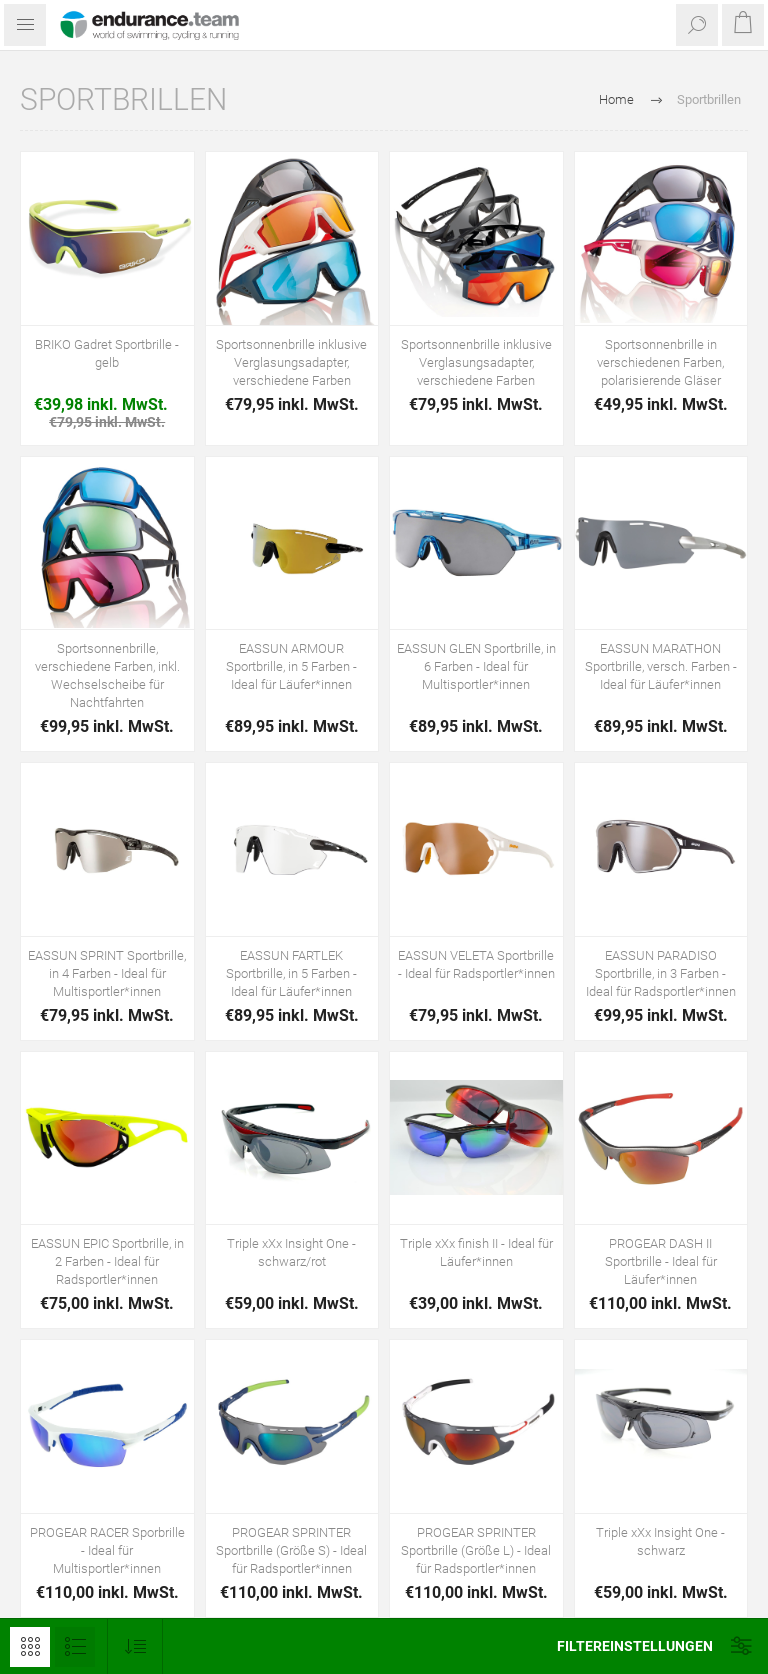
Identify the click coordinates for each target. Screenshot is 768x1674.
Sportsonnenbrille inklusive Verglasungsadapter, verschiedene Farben (291, 362)
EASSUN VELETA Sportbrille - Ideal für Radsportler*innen (476, 964)
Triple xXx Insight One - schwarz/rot (291, 1252)
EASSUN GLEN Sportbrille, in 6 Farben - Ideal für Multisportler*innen (476, 666)
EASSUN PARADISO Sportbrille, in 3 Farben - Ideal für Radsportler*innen (661, 973)
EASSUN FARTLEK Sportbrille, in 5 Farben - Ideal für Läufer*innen (291, 973)
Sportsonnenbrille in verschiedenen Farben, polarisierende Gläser (660, 362)
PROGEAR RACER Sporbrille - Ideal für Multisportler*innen (107, 1550)
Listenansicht (75, 1647)
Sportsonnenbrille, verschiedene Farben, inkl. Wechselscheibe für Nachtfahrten (107, 675)
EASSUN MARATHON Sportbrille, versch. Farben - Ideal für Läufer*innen (661, 666)
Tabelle (30, 1647)
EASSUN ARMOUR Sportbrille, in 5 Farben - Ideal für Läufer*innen (291, 666)
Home (616, 99)
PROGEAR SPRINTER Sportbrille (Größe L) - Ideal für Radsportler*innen (476, 1550)
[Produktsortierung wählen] (135, 1646)
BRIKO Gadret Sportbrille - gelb (107, 353)
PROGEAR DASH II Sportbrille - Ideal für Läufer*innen (661, 1261)
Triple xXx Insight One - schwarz (660, 1541)
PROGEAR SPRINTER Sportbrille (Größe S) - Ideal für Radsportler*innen (291, 1550)
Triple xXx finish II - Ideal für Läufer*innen (476, 1252)
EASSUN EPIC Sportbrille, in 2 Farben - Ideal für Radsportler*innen (107, 1261)
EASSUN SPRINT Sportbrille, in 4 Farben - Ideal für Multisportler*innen (107, 973)
